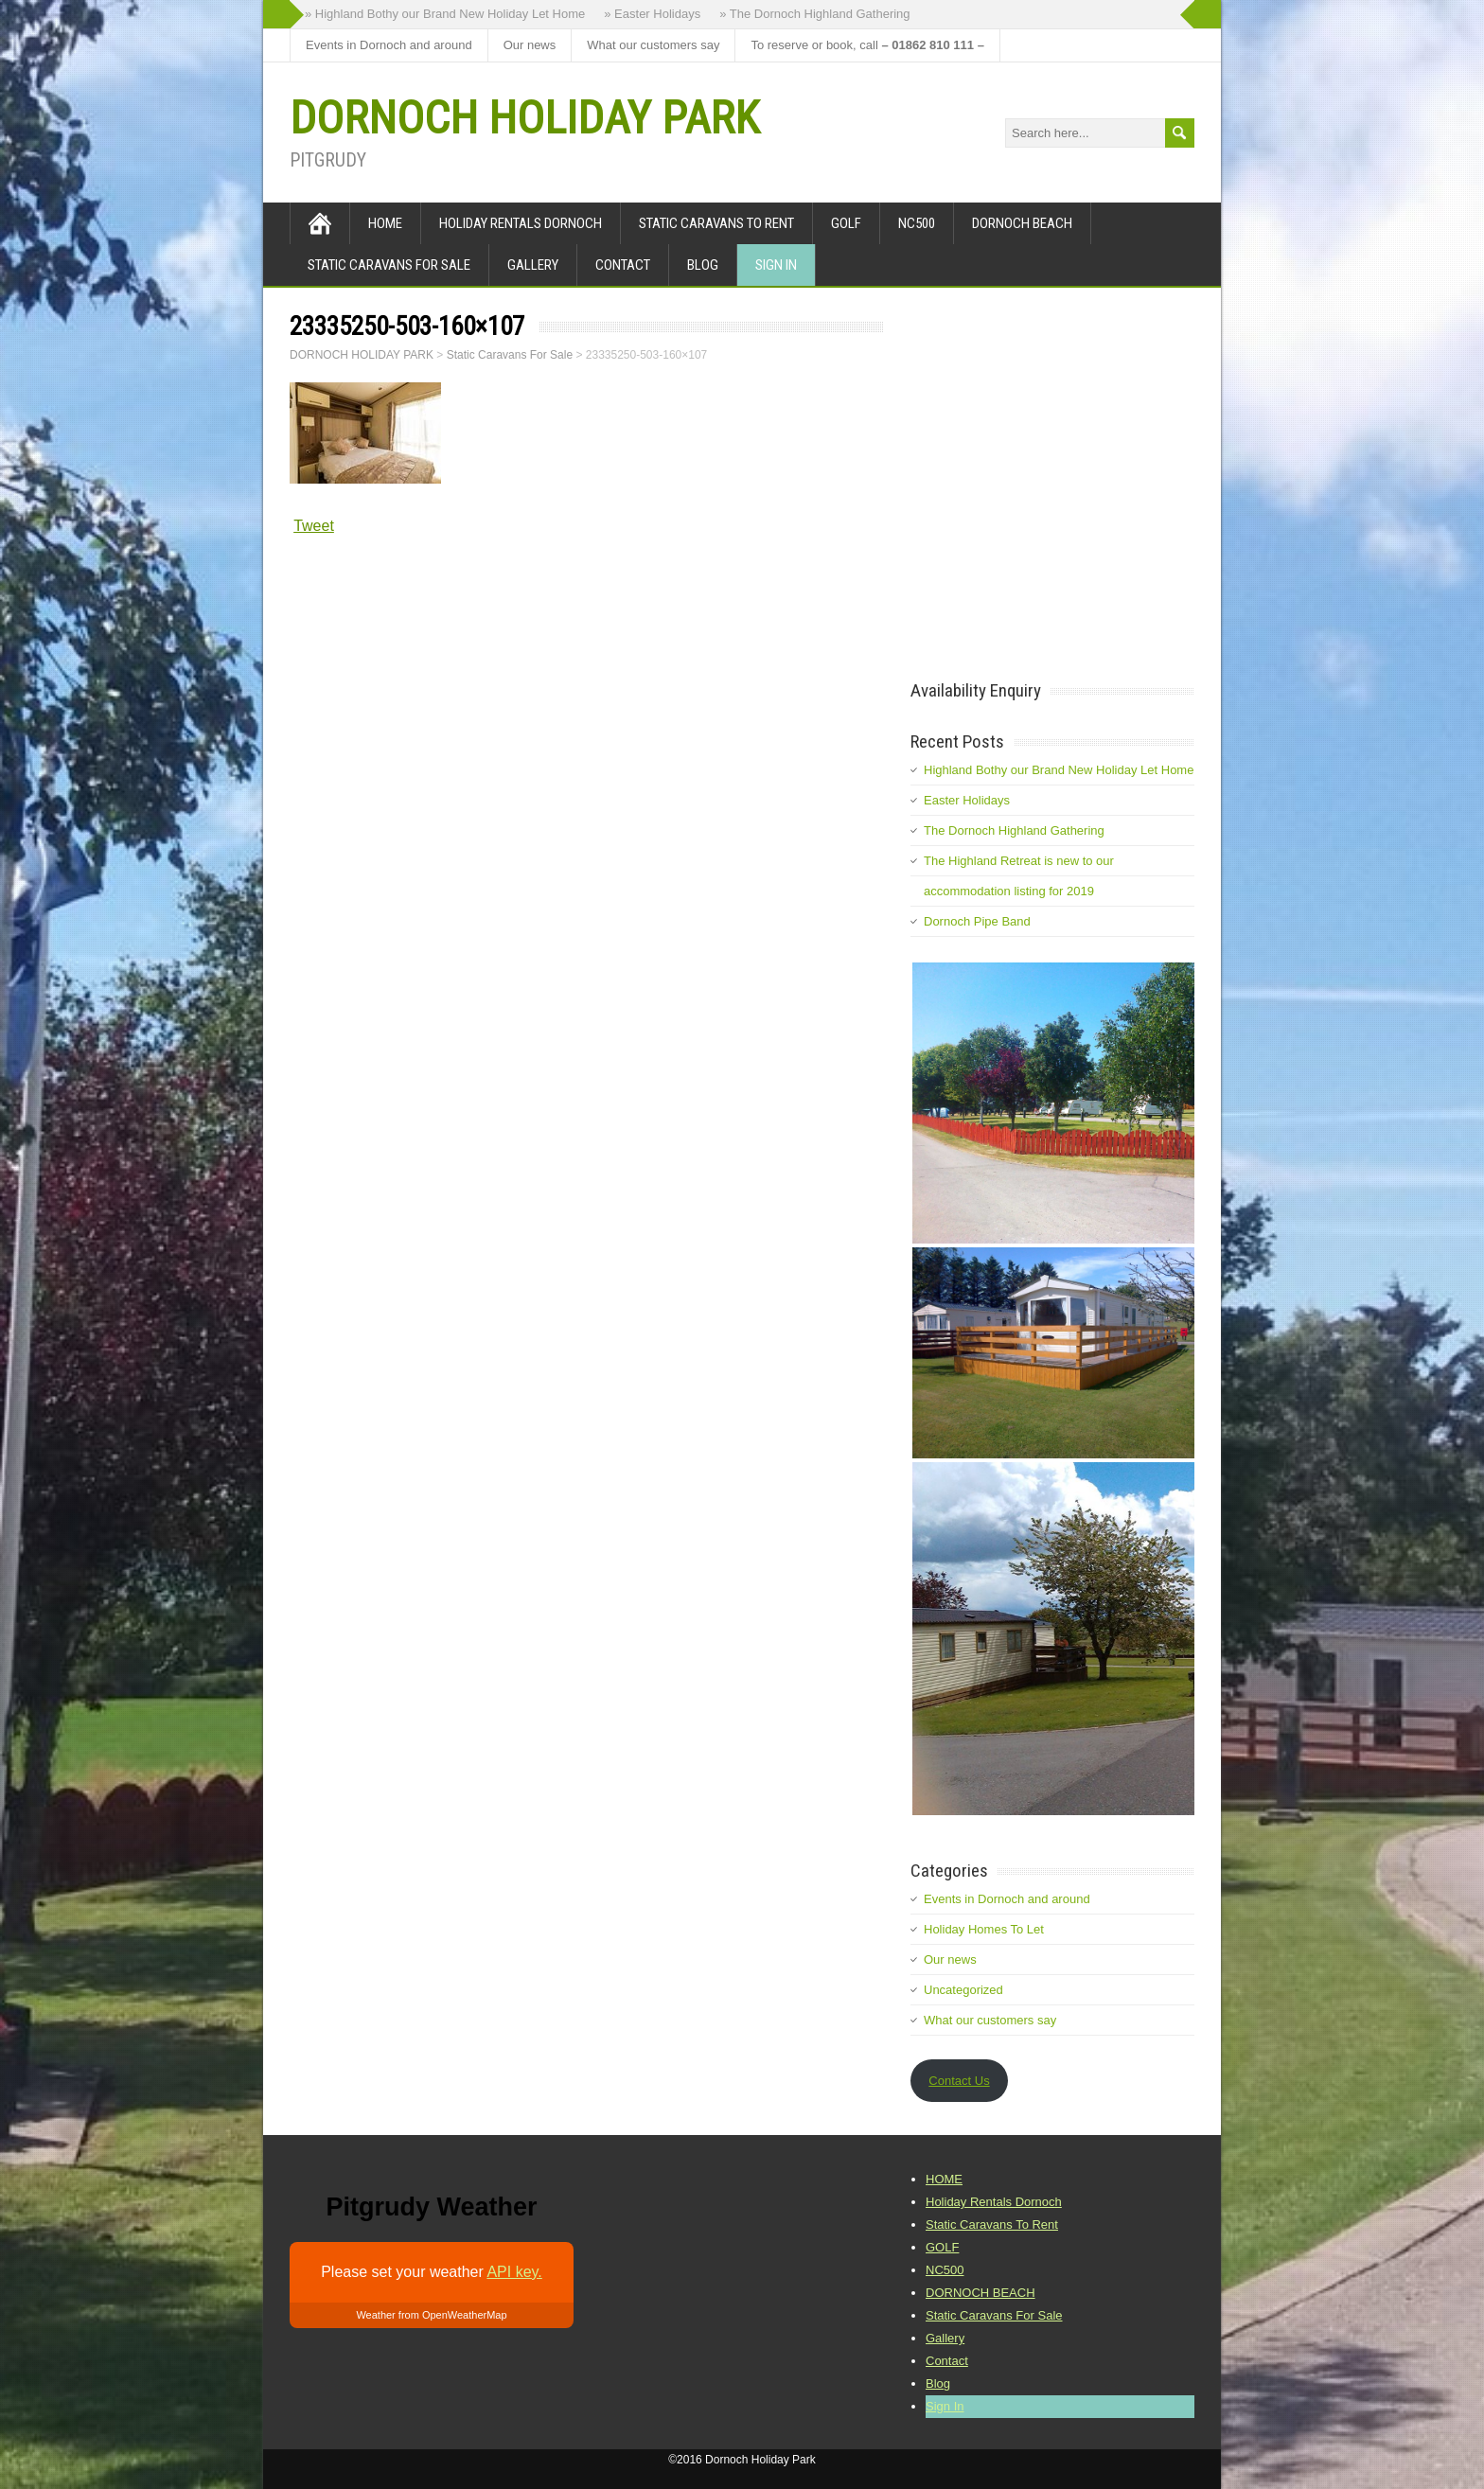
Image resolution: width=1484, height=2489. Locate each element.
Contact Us (958, 2081)
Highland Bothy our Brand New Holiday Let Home (1058, 770)
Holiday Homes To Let (984, 1929)
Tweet (313, 526)
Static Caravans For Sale (389, 265)
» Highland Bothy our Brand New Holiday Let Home (445, 14)
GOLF (846, 223)
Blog (702, 265)
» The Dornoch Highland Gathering (814, 14)
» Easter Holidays (652, 14)
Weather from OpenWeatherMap (431, 2315)
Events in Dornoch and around (389, 45)
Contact (622, 265)
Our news (530, 45)
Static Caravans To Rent (716, 223)
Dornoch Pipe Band (977, 921)
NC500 (916, 223)
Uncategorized (963, 1990)
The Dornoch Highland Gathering (1014, 830)
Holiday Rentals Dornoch (520, 223)
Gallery (532, 265)
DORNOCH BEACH (1022, 223)
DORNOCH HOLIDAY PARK (524, 118)
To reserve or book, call (867, 45)
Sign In (776, 265)
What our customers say (653, 45)
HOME (385, 223)
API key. (513, 2272)
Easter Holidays (967, 800)
